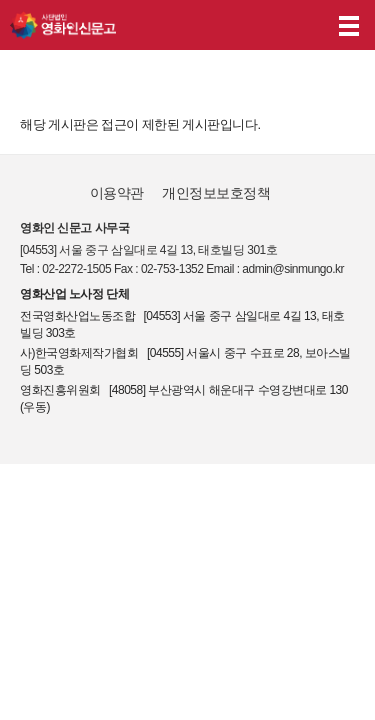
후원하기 (303, 25)
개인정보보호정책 (216, 193)
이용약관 (117, 193)
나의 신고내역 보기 (264, 25)
